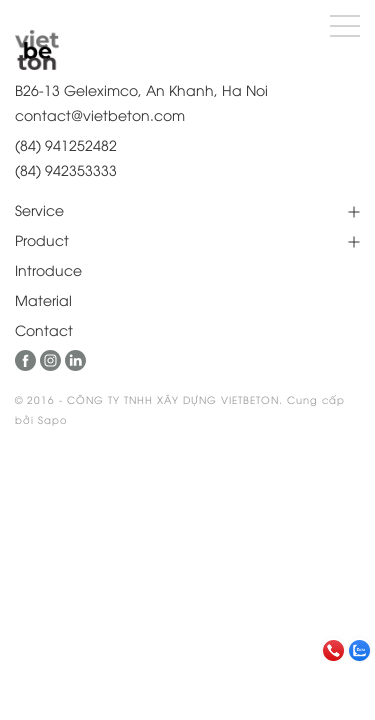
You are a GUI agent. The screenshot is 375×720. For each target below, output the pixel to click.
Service (39, 209)
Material (43, 299)
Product (42, 239)
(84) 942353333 (66, 169)
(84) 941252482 (66, 144)
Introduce (48, 269)
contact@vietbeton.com (100, 114)
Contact (44, 329)
